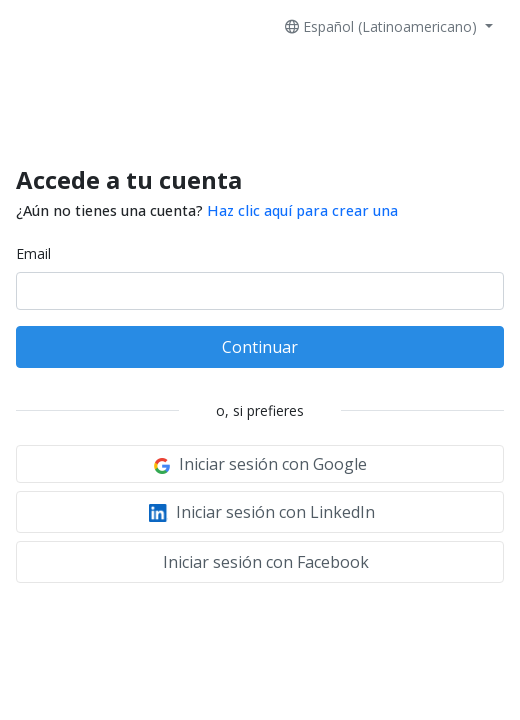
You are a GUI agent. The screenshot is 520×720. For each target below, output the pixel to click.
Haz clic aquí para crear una (302, 210)
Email (33, 253)
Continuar (260, 347)
